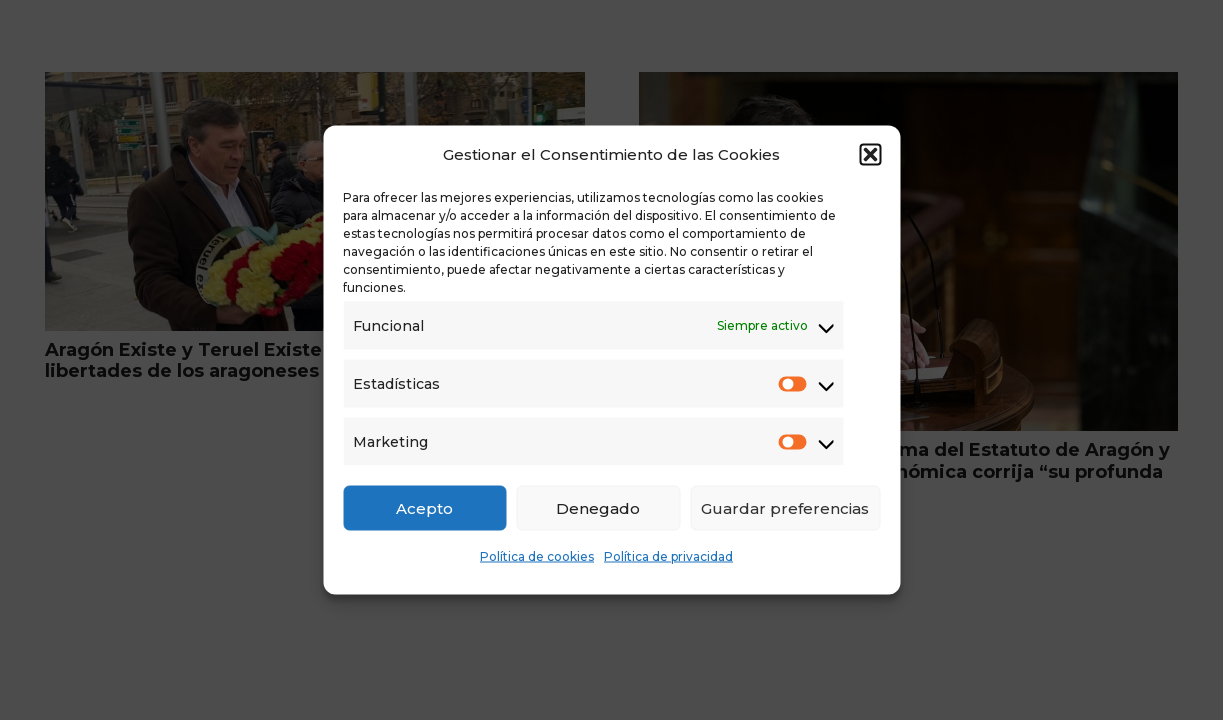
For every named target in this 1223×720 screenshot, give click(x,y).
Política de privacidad (668, 556)
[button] (870, 155)
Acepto (424, 507)
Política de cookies (537, 556)
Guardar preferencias (785, 507)
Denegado (598, 507)
